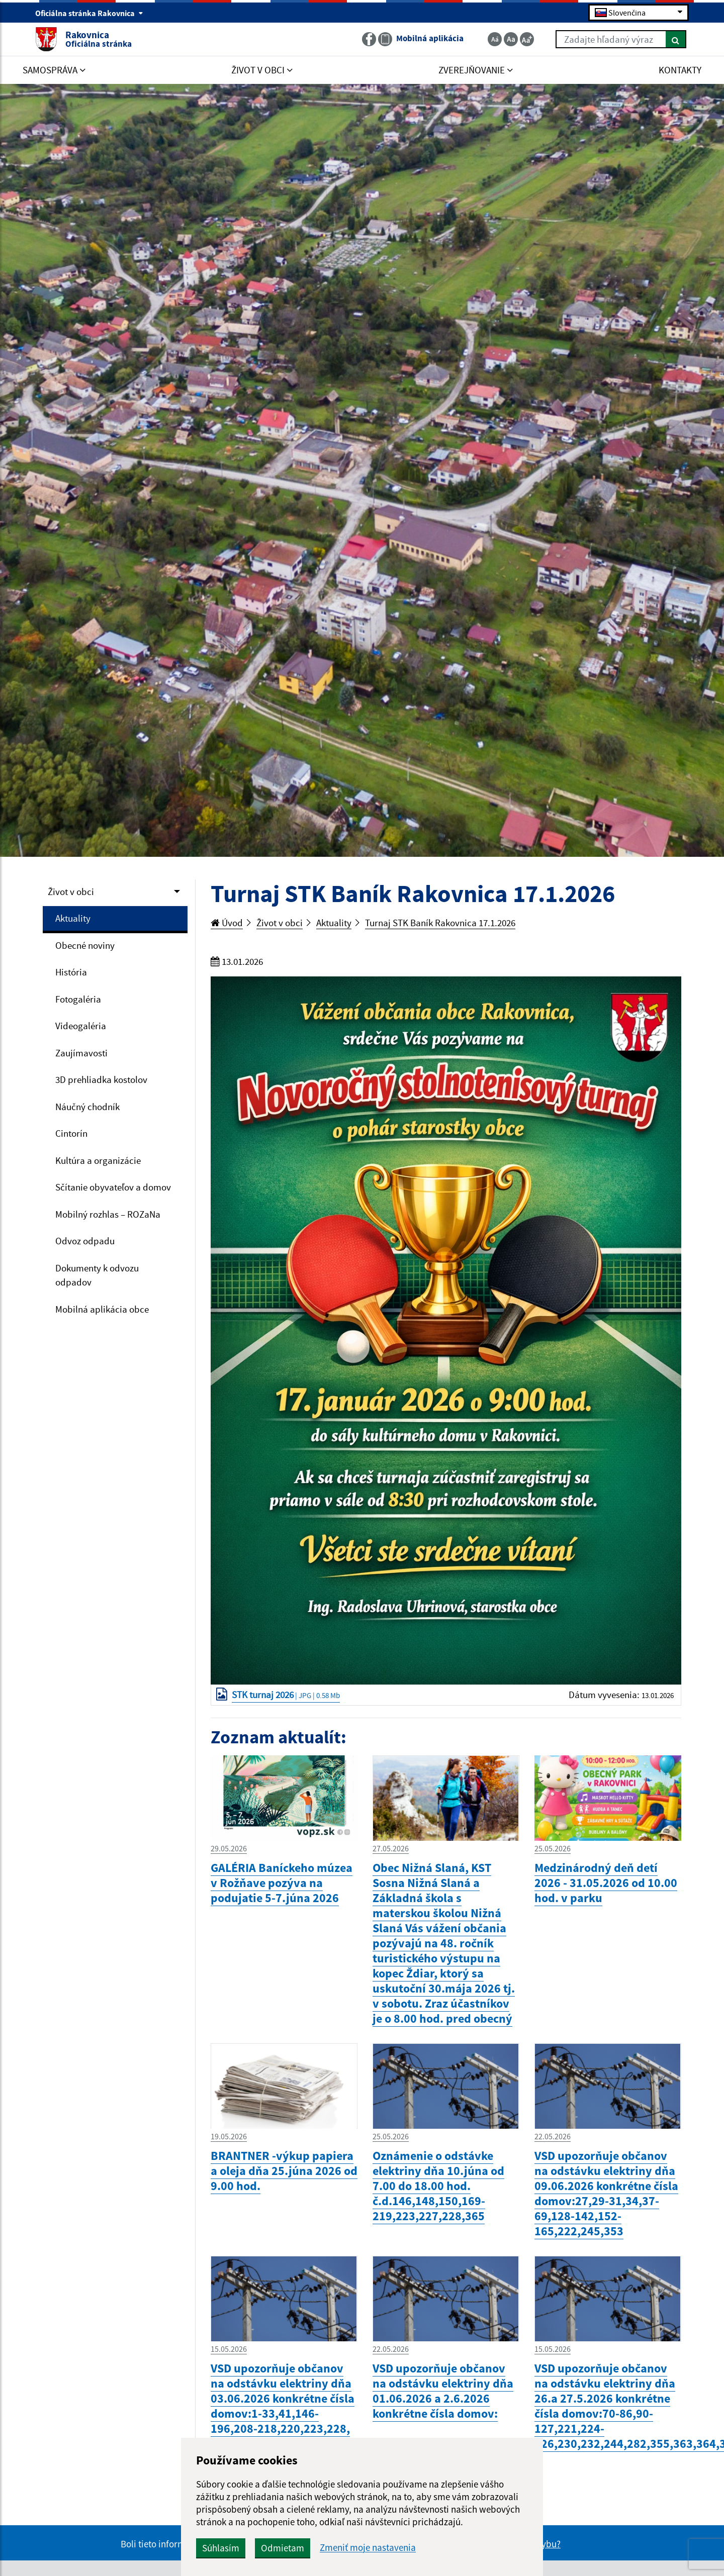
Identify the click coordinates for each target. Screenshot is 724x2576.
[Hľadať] (676, 39)
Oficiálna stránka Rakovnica (89, 13)
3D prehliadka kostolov (101, 1079)
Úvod (227, 923)
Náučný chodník (87, 1107)
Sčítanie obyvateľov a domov (113, 1187)
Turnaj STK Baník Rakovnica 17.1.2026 (440, 923)
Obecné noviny (85, 945)
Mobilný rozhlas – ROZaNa (107, 1214)
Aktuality (72, 918)
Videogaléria (80, 1026)
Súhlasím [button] (220, 2548)
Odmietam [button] (282, 2548)
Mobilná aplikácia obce (102, 1309)
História (71, 972)
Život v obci (71, 891)
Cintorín (71, 1133)
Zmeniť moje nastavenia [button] (368, 2547)
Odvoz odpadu (85, 1241)
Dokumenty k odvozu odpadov (97, 1275)
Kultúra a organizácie (98, 1160)
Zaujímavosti (81, 1053)
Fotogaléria (78, 999)
